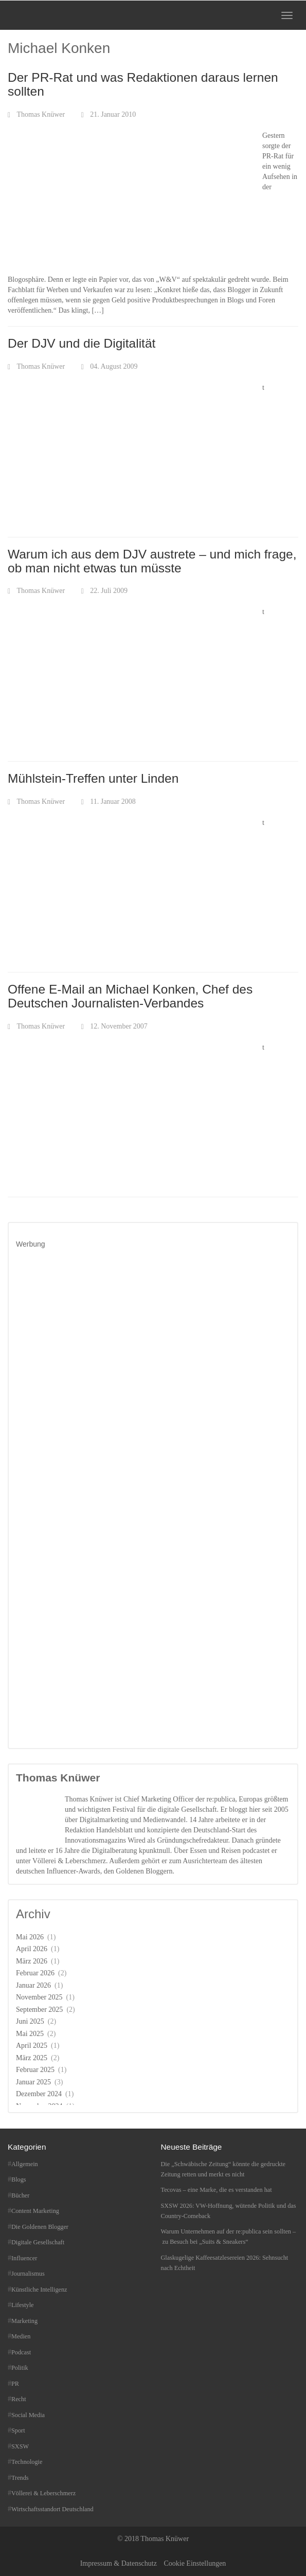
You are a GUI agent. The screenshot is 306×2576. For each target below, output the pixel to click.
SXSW (20, 2446)
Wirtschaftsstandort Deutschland (52, 2509)
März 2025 (31, 2058)
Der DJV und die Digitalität (81, 343)
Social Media (28, 2415)
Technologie (26, 2461)
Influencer (24, 2258)
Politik (19, 2367)
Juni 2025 (30, 2021)
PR (15, 2383)
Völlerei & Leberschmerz (43, 2493)
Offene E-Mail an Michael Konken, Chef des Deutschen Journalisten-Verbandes (130, 996)
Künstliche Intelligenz (39, 2289)
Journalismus (28, 2273)
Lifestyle (22, 2305)
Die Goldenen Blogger (39, 2226)
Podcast (21, 2352)
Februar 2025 (35, 2070)
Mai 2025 (30, 2034)
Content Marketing (35, 2210)
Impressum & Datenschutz (118, 2563)
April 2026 (31, 1949)
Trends (20, 2477)
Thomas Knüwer (41, 114)
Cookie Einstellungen (195, 2563)
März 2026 (31, 1961)
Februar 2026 (35, 1973)
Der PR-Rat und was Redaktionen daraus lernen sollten (143, 84)
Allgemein (24, 2164)
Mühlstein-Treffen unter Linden (93, 778)
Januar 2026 (33, 1985)
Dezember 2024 (39, 2094)
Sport (18, 2430)
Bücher (20, 2195)
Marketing (24, 2321)
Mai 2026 (30, 1937)
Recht (18, 2399)
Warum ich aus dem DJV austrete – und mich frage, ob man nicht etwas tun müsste (152, 561)
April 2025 (31, 2045)
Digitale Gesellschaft (37, 2242)
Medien (20, 2336)
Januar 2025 (33, 2082)
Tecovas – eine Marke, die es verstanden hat (216, 2189)
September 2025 (39, 2009)
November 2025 (39, 1997)
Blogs (18, 2179)
